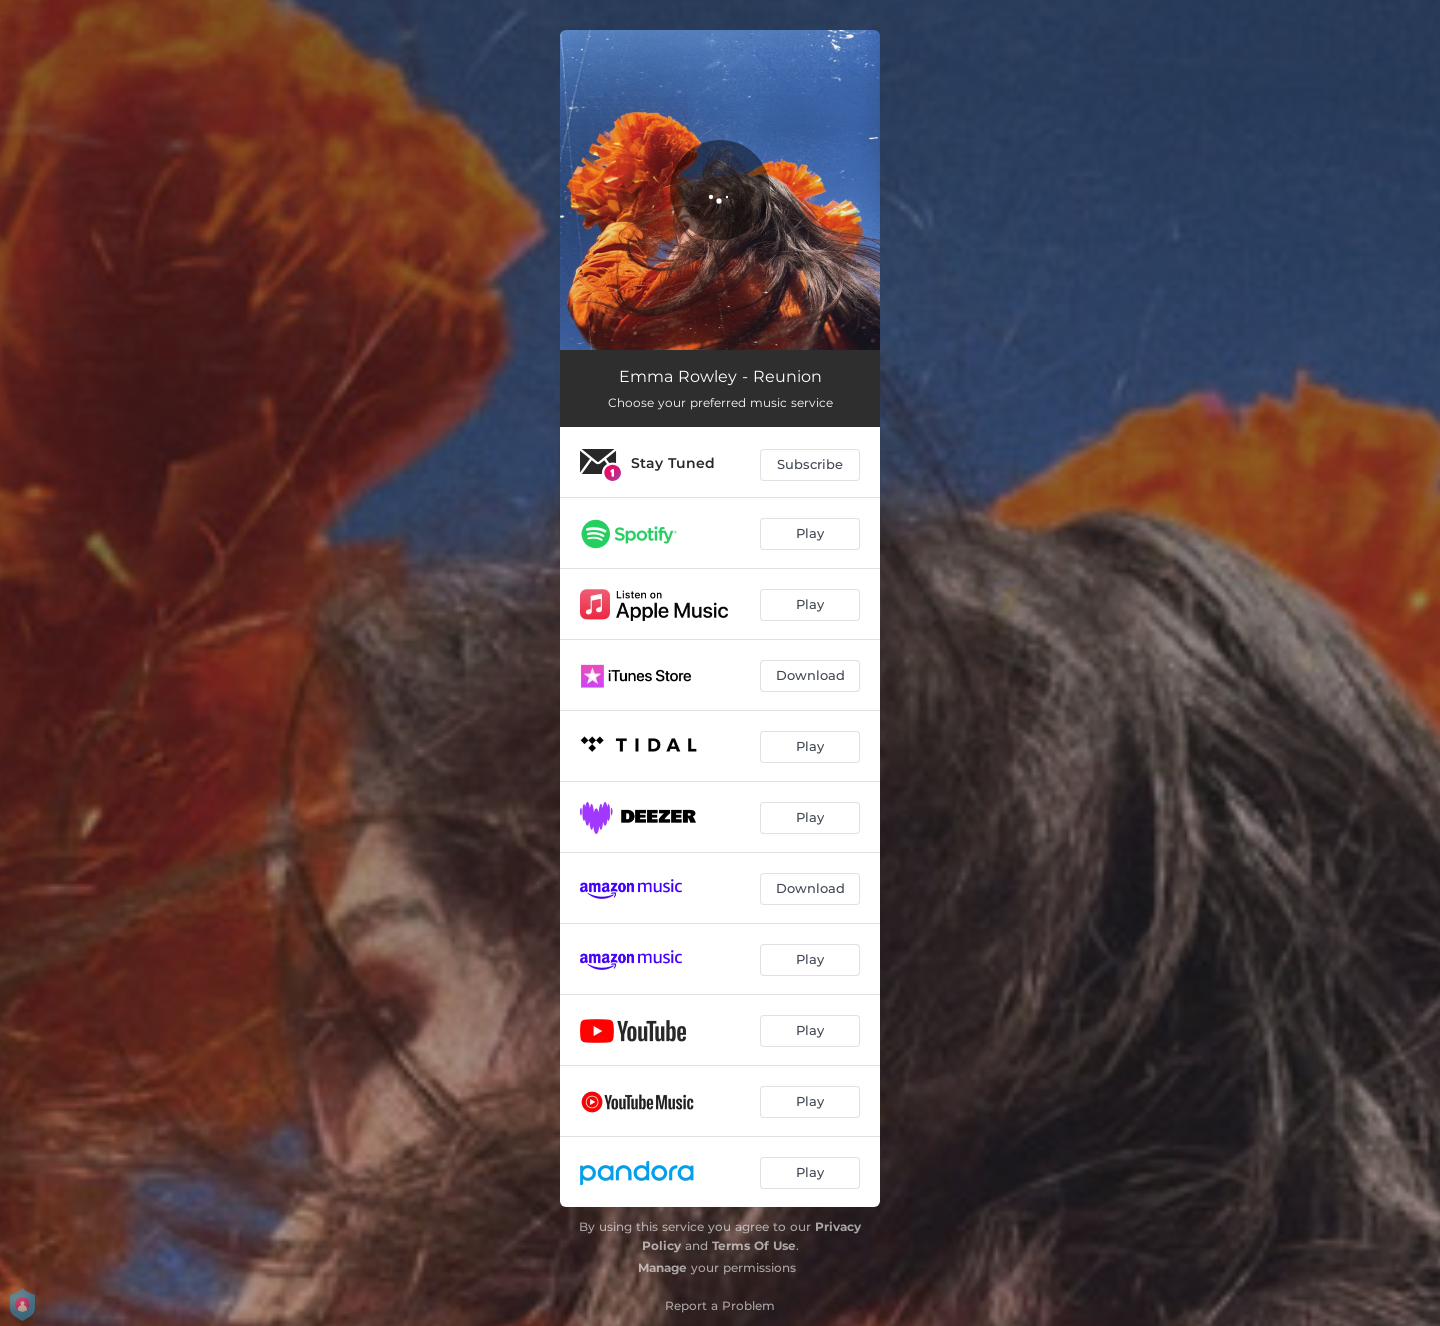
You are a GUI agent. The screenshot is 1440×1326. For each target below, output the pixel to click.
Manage (662, 1267)
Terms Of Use (754, 1245)
